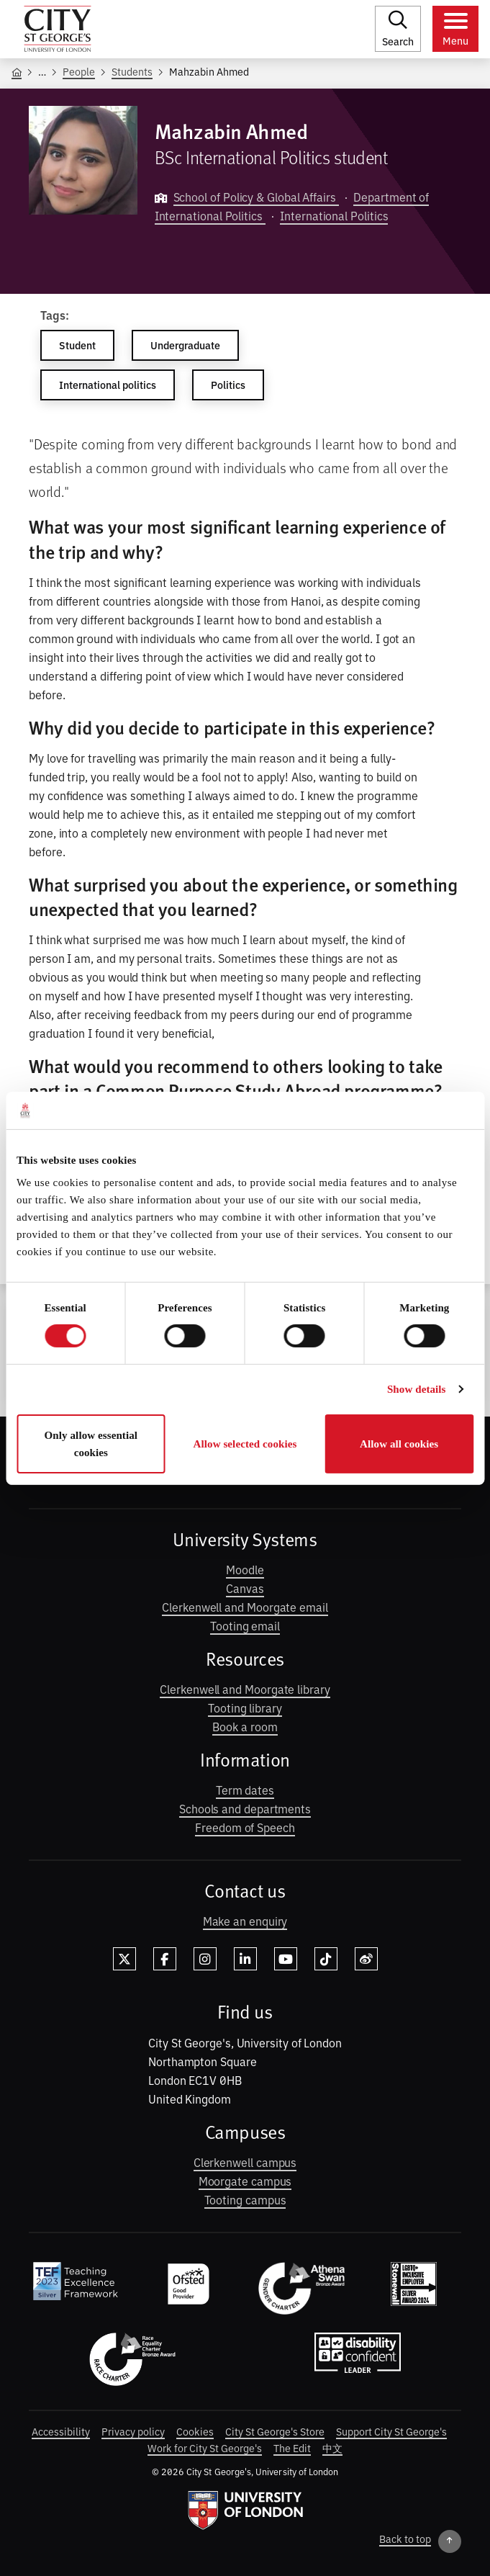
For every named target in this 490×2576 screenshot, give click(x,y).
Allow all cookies (399, 1444)
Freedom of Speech (245, 1827)
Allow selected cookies (245, 1444)
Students (132, 71)
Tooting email (245, 1625)
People (79, 71)
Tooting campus (245, 2199)
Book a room (244, 1726)
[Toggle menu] (455, 29)
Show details (416, 1389)
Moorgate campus (245, 2181)
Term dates (245, 1790)
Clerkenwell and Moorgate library (245, 1689)
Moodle (245, 1569)
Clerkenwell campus (245, 2162)
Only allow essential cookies (91, 1444)
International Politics (334, 215)
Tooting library (245, 1707)
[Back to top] (420, 2541)
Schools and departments (245, 1808)
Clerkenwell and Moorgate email (245, 1607)
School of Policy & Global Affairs (256, 197)
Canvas (245, 1588)
